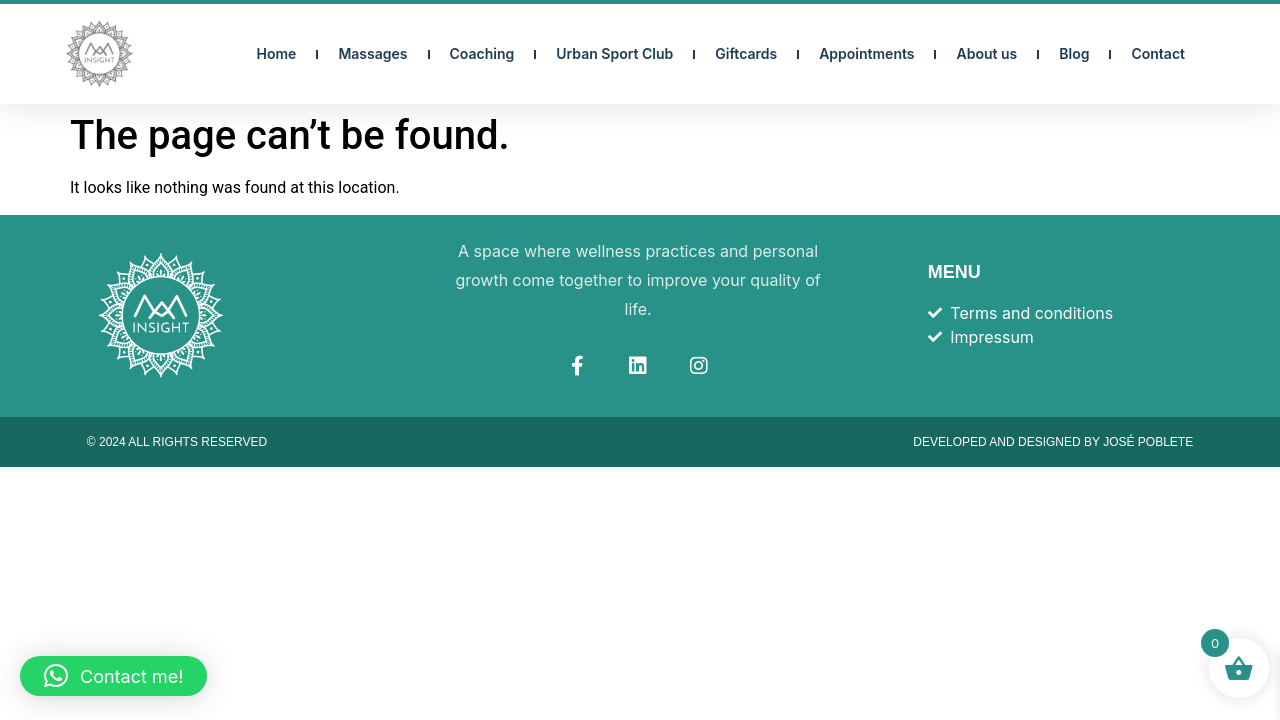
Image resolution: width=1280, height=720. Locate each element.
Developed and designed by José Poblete (1053, 442)
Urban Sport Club (614, 53)
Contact (1158, 53)
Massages (372, 53)
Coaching (482, 53)
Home (277, 53)
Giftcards (746, 53)
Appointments (866, 53)
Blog (1074, 53)
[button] (113, 676)
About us (986, 53)
